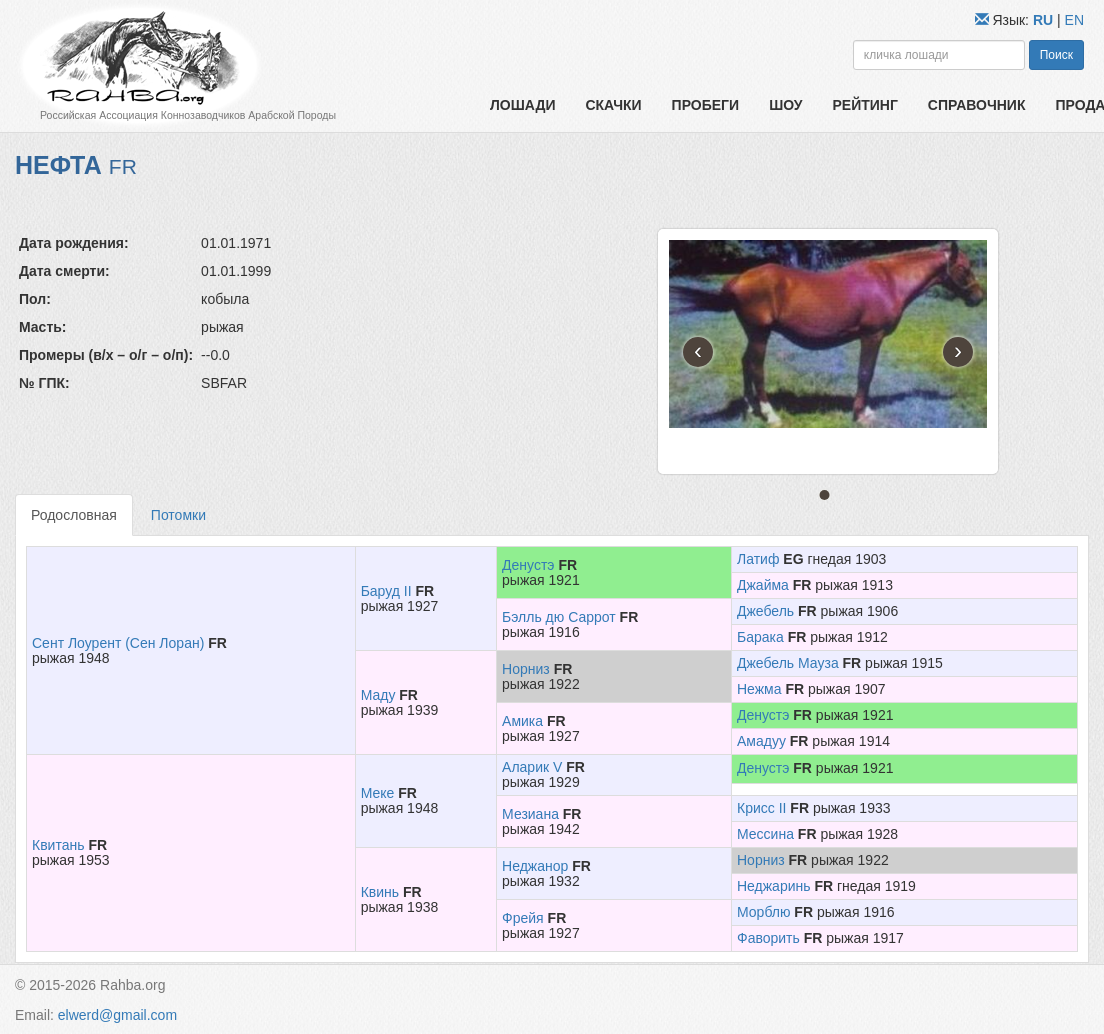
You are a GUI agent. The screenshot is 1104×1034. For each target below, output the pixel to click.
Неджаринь (774, 886)
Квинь (380, 892)
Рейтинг (864, 105)
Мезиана (530, 814)
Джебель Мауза (788, 663)
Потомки (178, 515)
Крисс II (761, 808)
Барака (760, 637)
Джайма (763, 585)
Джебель (765, 611)
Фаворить (768, 938)
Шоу (785, 105)
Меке (378, 793)
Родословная (74, 515)
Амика (522, 721)
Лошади (522, 105)
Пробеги (706, 105)
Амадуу (761, 741)
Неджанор (535, 866)
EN (1074, 20)
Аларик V (532, 767)
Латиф (758, 559)
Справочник (977, 105)
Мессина (765, 834)
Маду (378, 695)
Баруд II (386, 591)
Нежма (759, 689)
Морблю (763, 912)
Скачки (613, 105)
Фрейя (523, 918)
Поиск (1056, 55)
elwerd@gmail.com (117, 1015)
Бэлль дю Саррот (559, 617)
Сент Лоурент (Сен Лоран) (118, 643)
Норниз (526, 669)
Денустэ (528, 565)
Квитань (58, 845)
